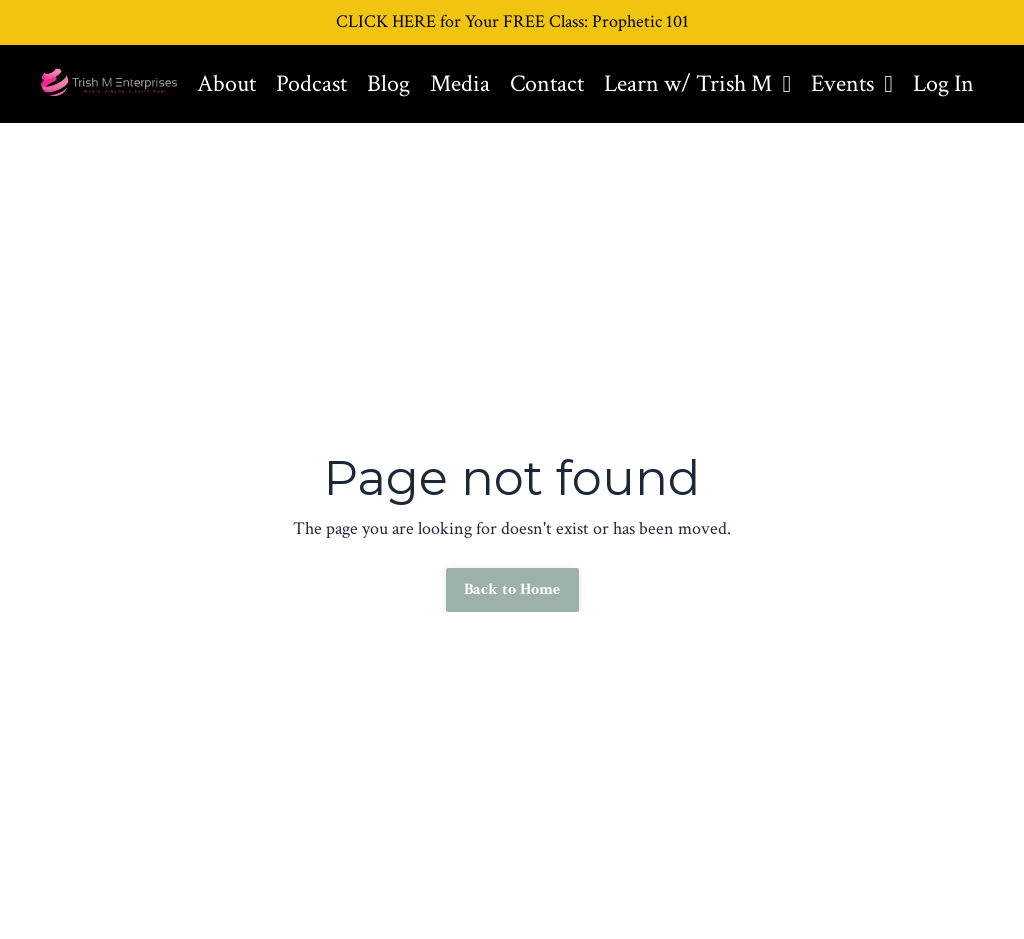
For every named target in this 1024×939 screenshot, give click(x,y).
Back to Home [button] (512, 589)
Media (460, 83)
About (226, 83)
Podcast (311, 83)
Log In (943, 83)
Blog (388, 83)
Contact (547, 83)
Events (852, 83)
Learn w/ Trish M (697, 83)
